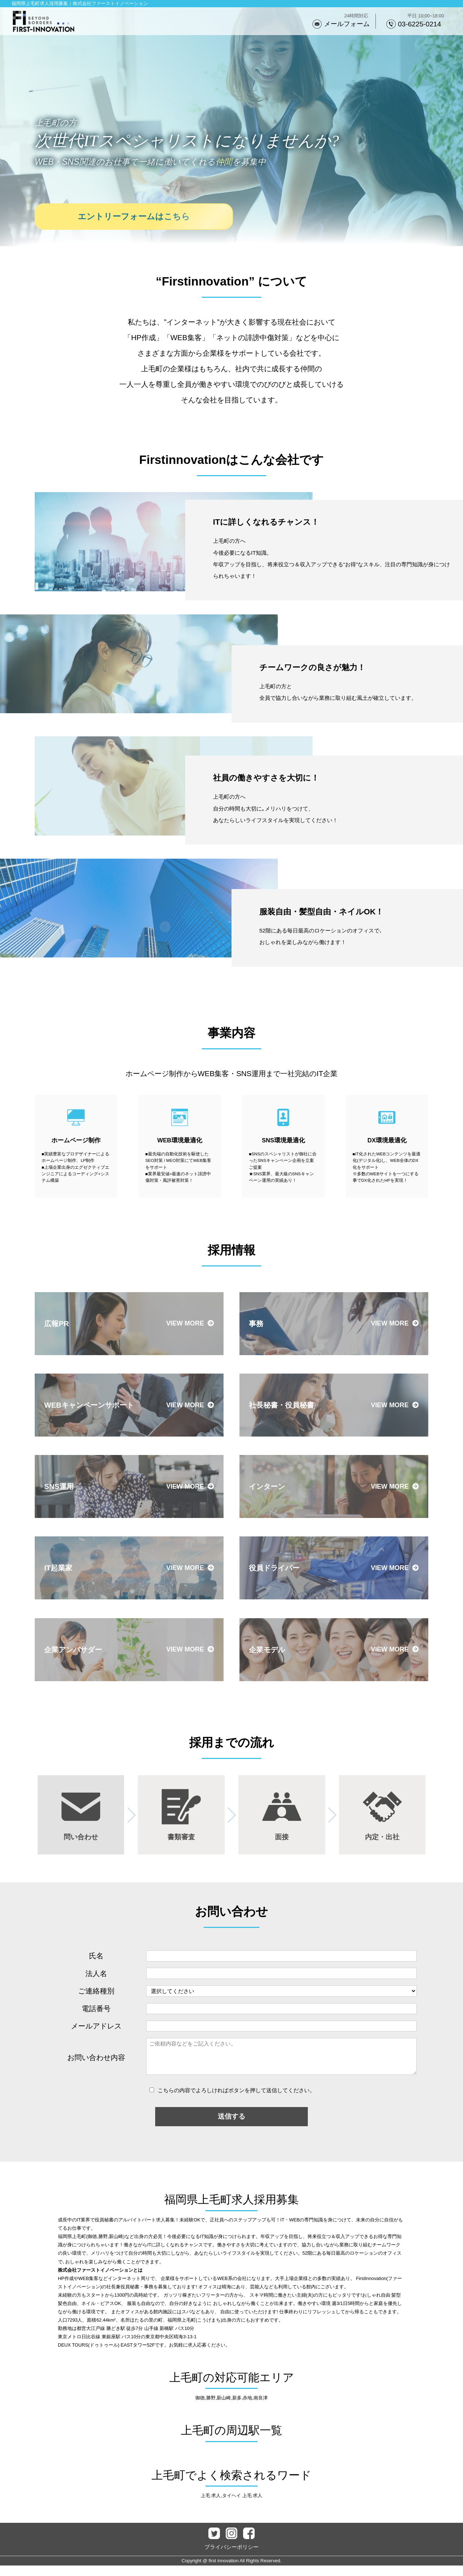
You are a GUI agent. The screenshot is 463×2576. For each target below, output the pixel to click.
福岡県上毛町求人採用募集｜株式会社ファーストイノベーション (80, 3)
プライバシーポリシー (231, 2557)
